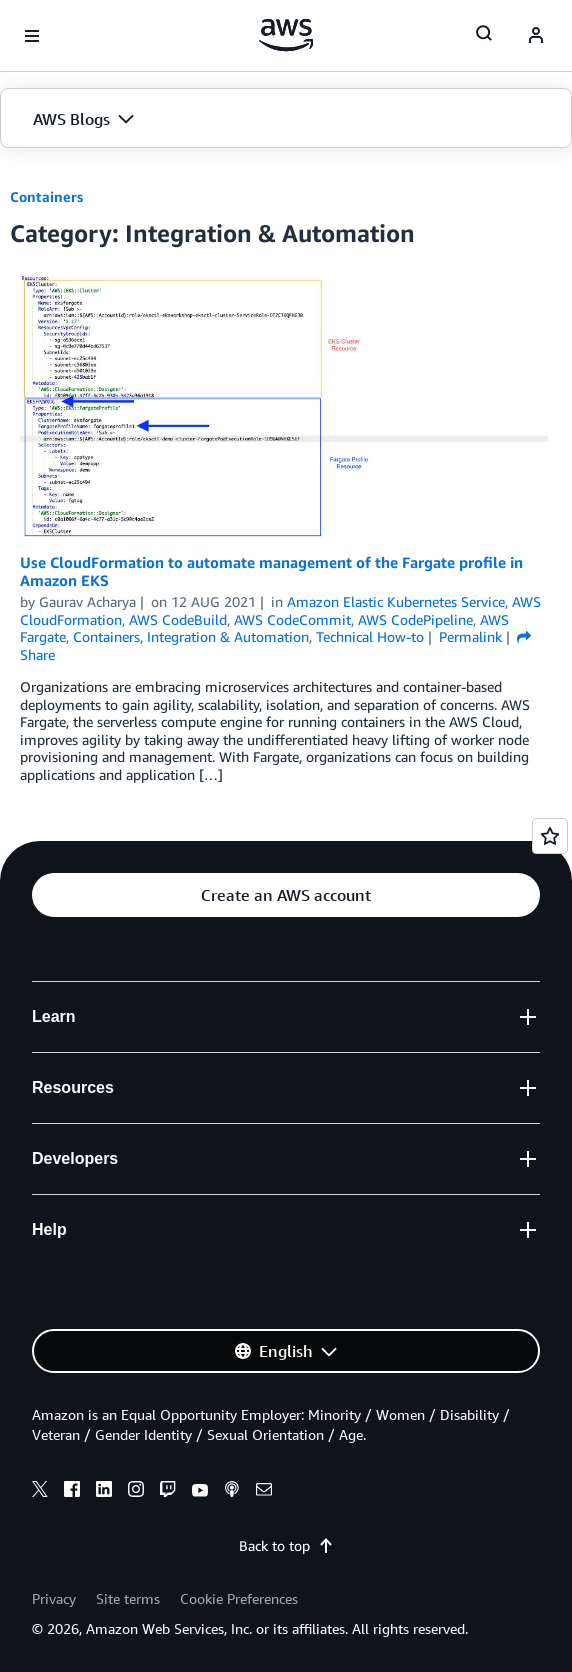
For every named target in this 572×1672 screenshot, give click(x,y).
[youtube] (200, 1492)
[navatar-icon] (536, 36)
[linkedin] (104, 1492)
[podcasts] (232, 1492)
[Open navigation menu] (32, 36)
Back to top (286, 1545)
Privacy (54, 1598)
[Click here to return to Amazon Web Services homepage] (286, 35)
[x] (40, 1492)
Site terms (128, 1598)
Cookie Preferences (239, 1598)
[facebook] (72, 1492)
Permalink (470, 636)
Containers (46, 196)
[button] (286, 119)
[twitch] (168, 1492)
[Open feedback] (550, 836)
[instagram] (136, 1492)
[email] (264, 1492)
